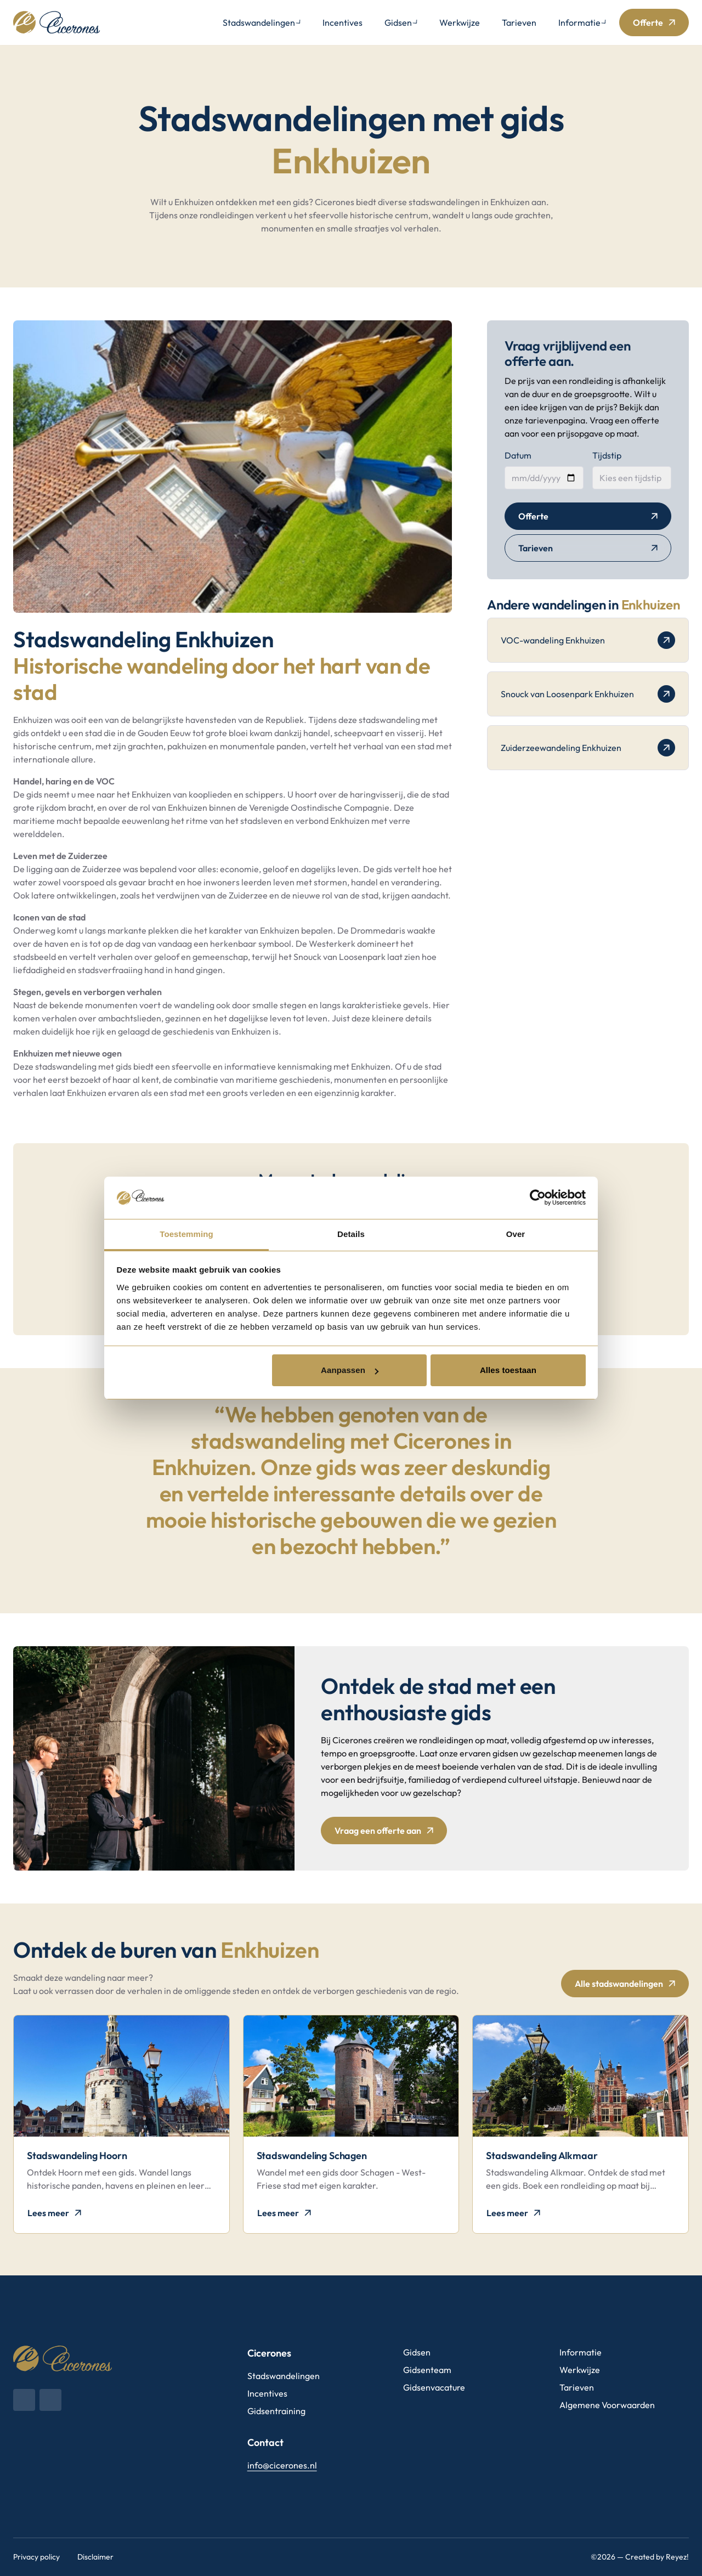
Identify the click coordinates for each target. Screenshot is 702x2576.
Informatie (579, 22)
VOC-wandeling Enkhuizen (588, 640)
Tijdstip (606, 455)
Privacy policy (36, 2557)
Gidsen (398, 22)
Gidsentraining (276, 2410)
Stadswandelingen (259, 22)
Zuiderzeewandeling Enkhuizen (588, 747)
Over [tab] (515, 1234)
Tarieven (519, 22)
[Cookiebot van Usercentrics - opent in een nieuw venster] (538, 1197)
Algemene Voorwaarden (607, 2404)
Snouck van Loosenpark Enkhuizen (588, 694)
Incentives (342, 22)
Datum (518, 455)
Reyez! (677, 2557)
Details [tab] (351, 1234)
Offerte (648, 22)
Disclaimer (95, 2557)
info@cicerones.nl (282, 2465)
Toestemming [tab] (186, 1234)
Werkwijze (459, 22)
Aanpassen (349, 1370)
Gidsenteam (427, 2369)
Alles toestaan (508, 1370)
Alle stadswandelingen (619, 1983)
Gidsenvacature (434, 2387)
